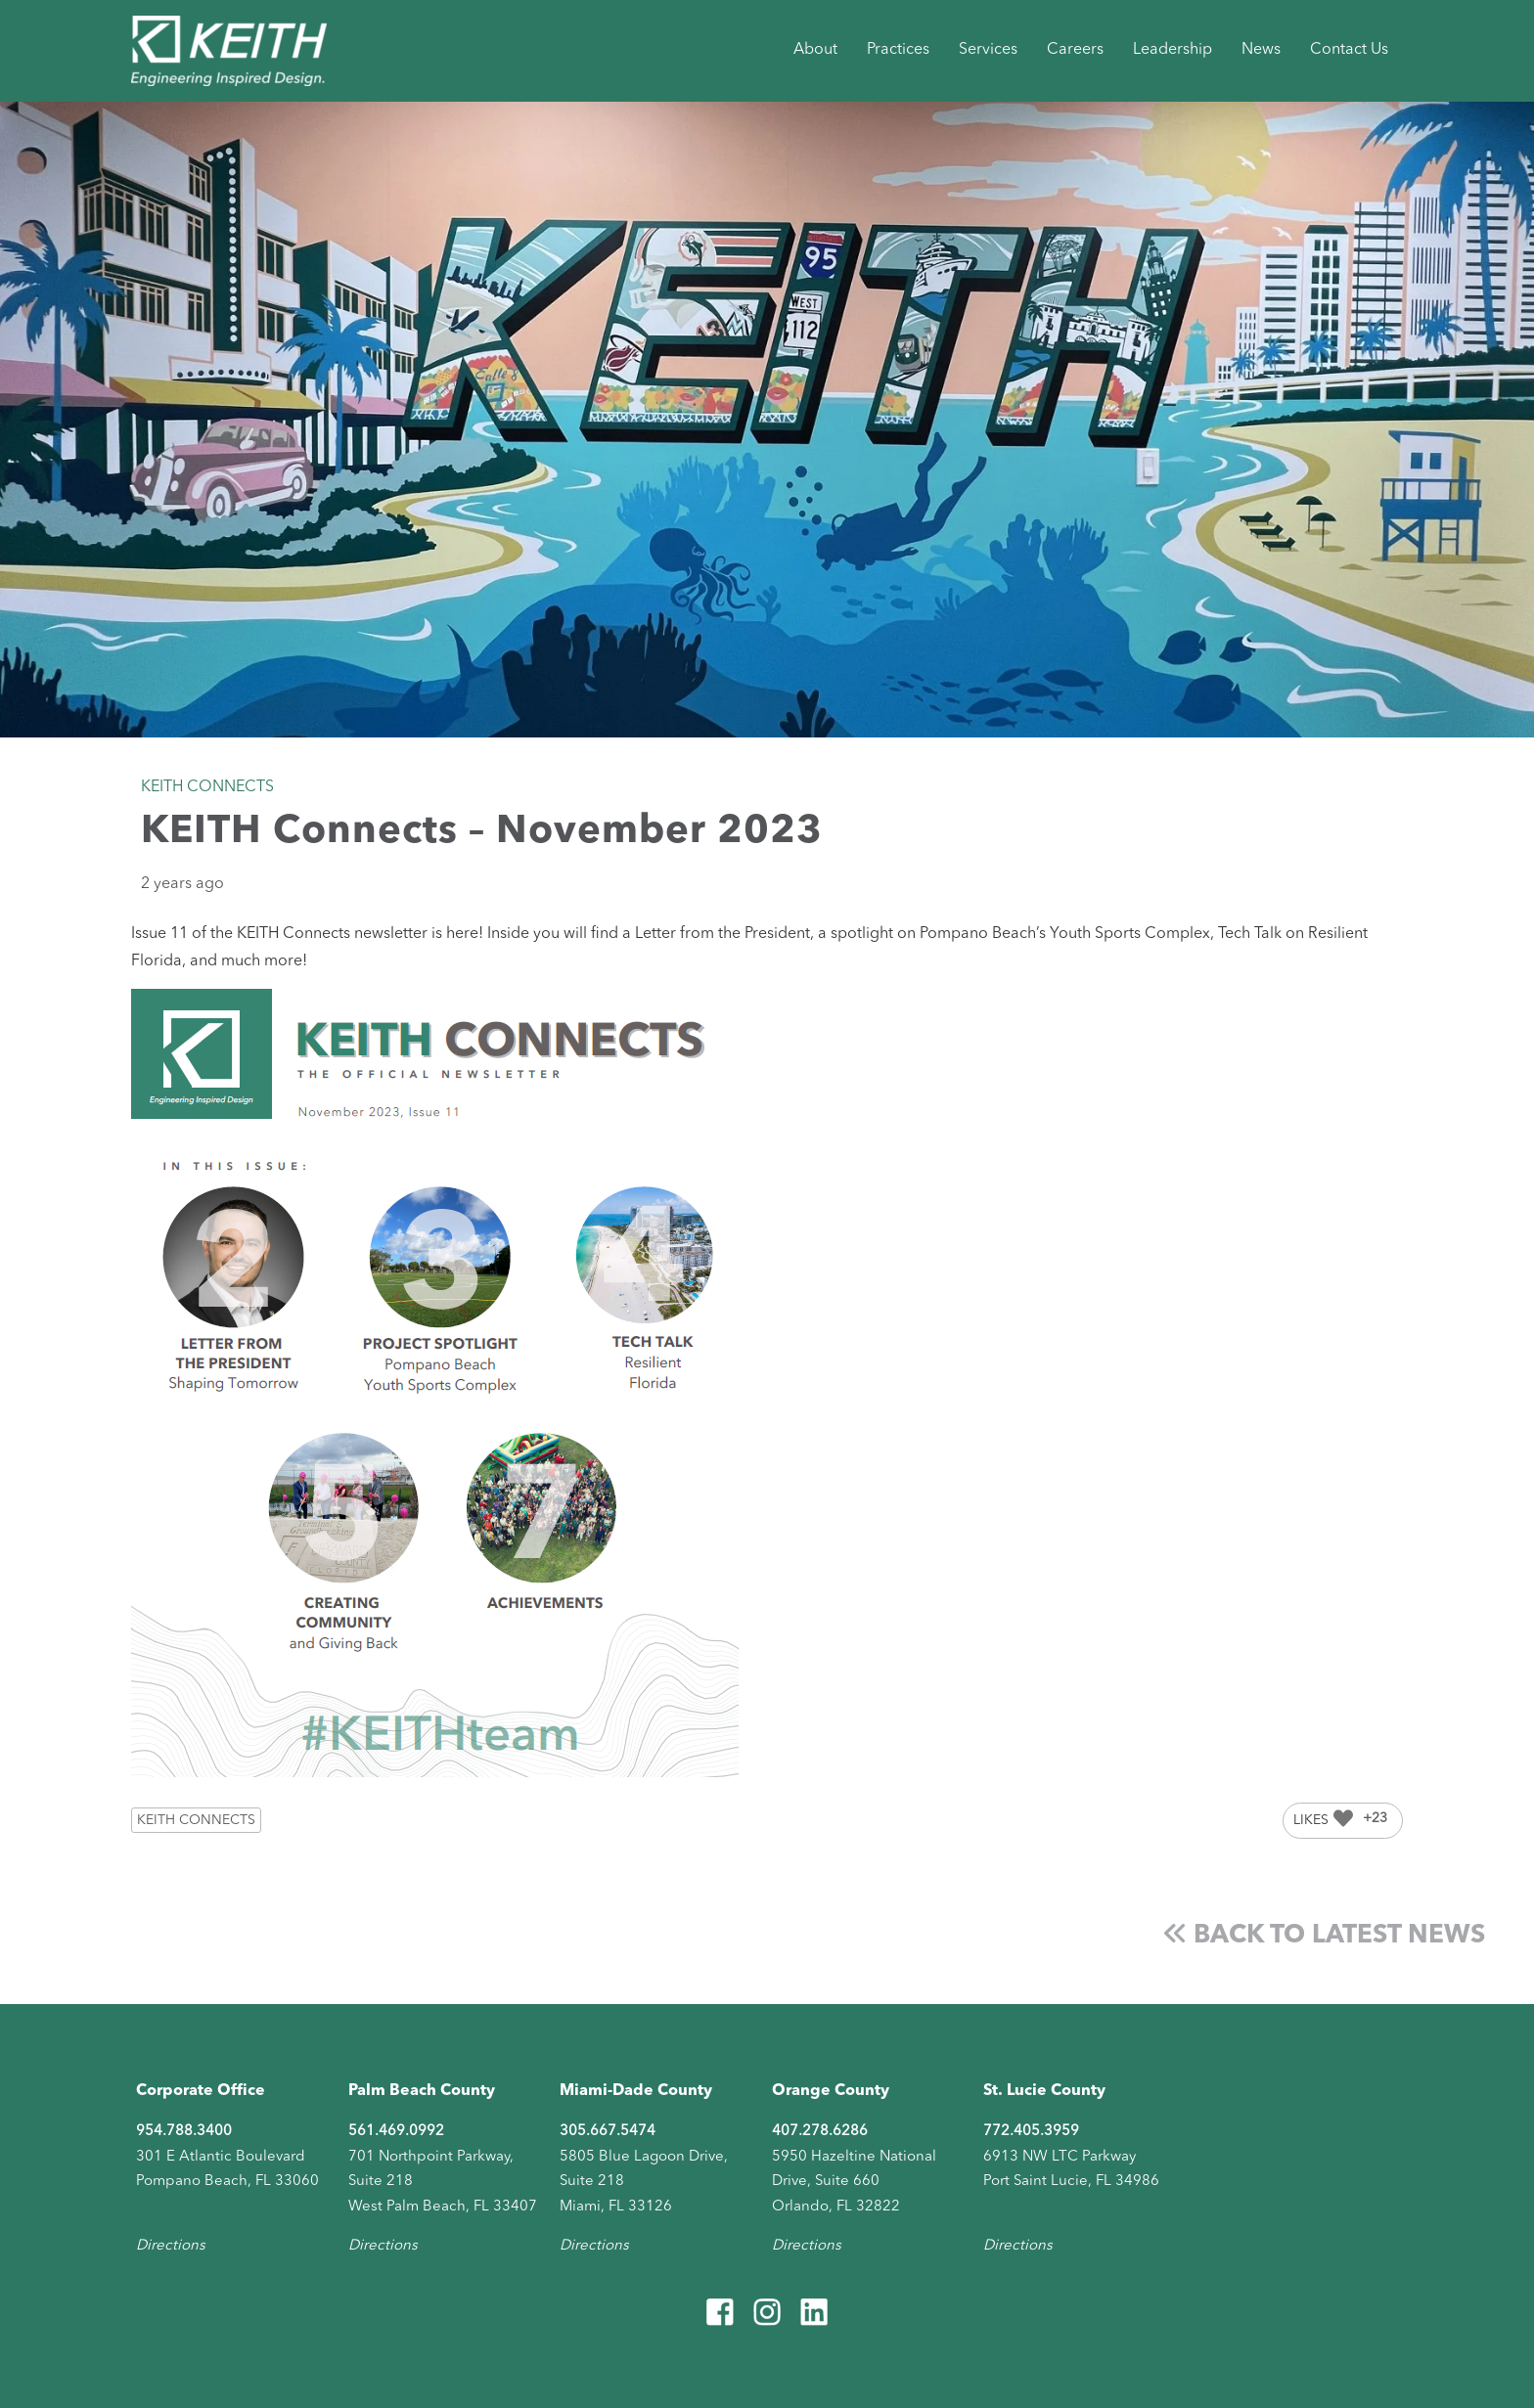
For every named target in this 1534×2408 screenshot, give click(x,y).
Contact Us (1349, 50)
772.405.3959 (1031, 2131)
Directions (170, 2246)
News (1261, 50)
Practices (898, 50)
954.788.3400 (184, 2131)
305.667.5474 (607, 2131)
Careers (1075, 50)
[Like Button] (1343, 1818)
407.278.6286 (820, 2131)
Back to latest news (1324, 1935)
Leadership (1172, 50)
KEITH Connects (196, 1820)
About (815, 50)
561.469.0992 (396, 2131)
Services (988, 50)
